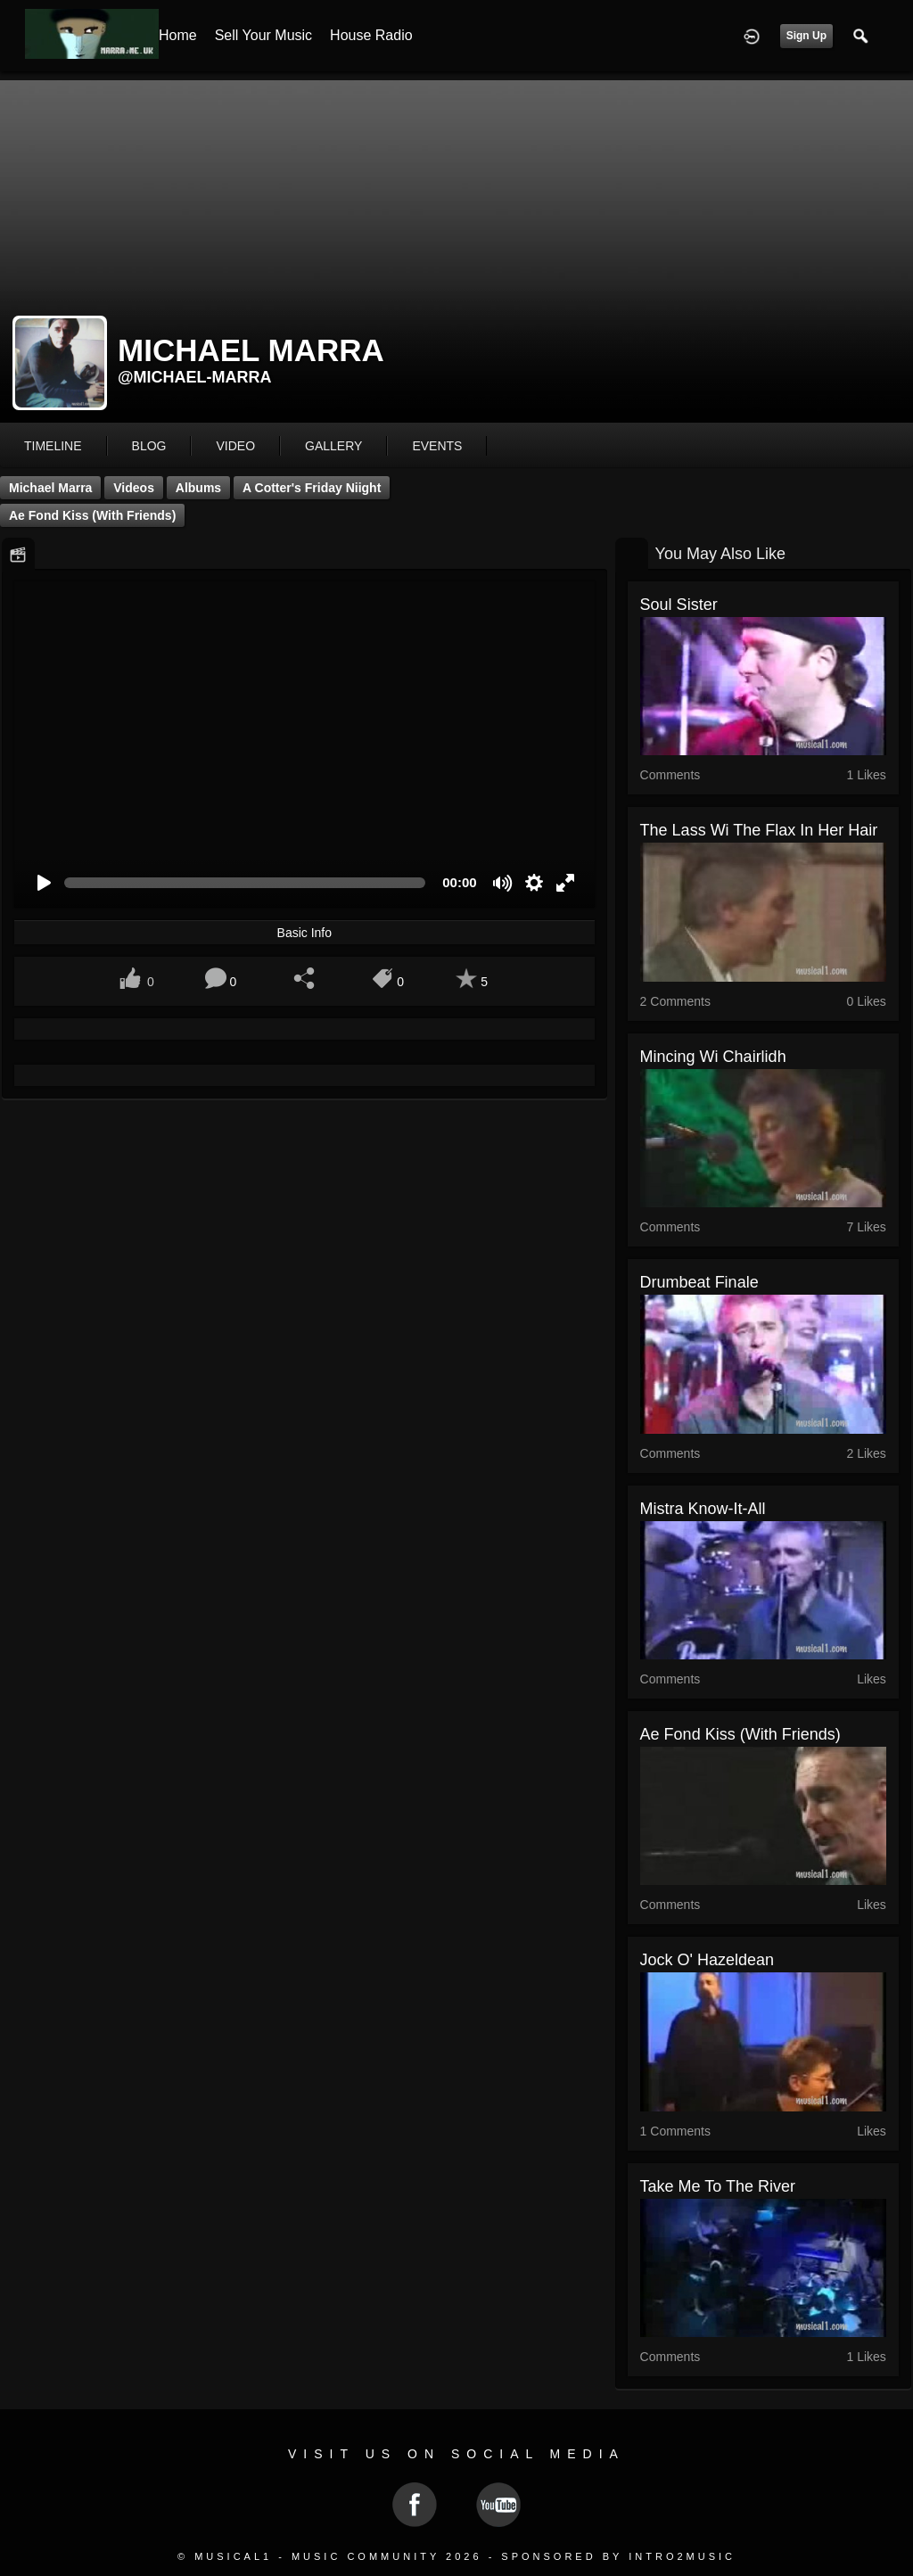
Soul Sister (679, 604)
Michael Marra (50, 488)
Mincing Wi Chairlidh (713, 1057)
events (437, 446)
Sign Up (806, 35)
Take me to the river (717, 2186)
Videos (133, 488)
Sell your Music (263, 35)
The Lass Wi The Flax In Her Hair (759, 830)
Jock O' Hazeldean (707, 1960)
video (235, 446)
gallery (333, 446)
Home (178, 35)
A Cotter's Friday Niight (312, 488)
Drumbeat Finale (699, 1282)
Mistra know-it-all (703, 1509)
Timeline (53, 446)
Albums (198, 488)
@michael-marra (195, 377)
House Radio (371, 35)
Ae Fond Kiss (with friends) (92, 515)
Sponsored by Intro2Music (618, 2556)
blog (149, 446)
